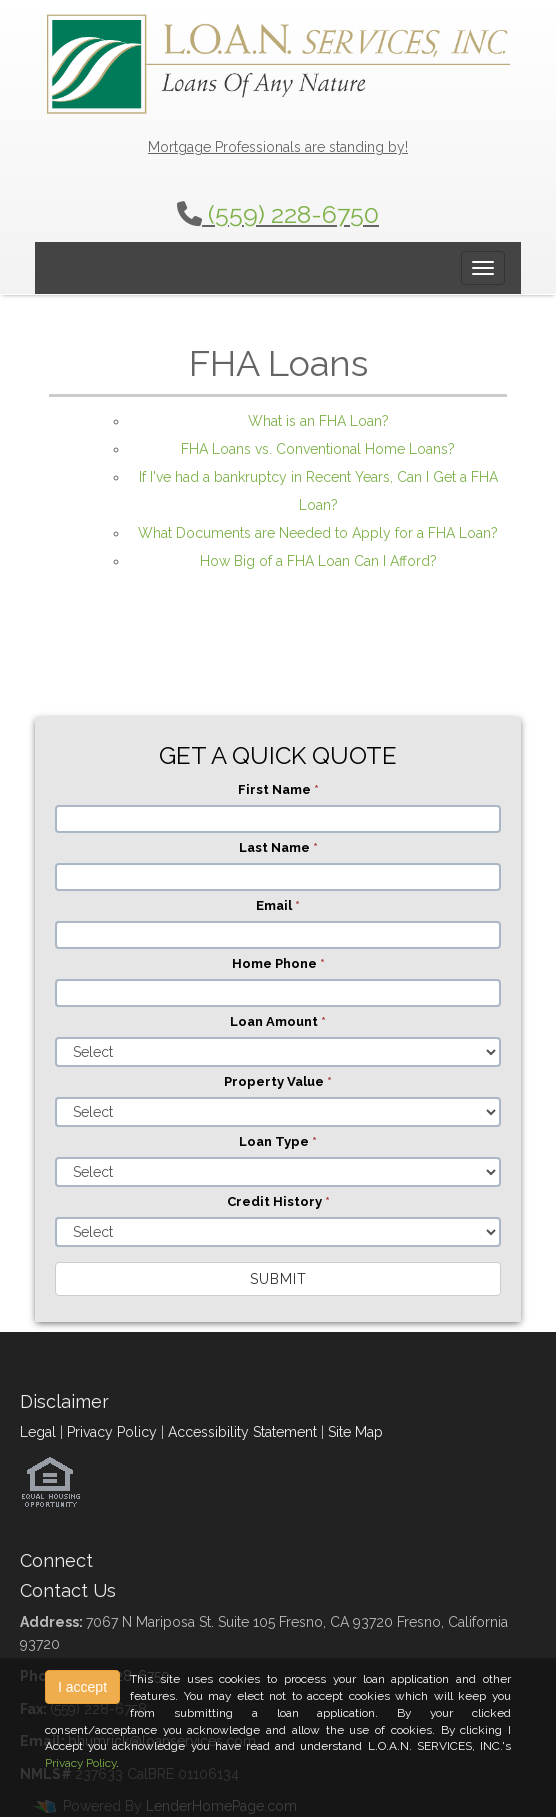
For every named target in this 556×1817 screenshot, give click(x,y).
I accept (82, 1687)
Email (278, 905)
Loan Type (278, 1141)
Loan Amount (278, 1021)
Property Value (278, 1081)
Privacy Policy (112, 1432)
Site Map (355, 1432)
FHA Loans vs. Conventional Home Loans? (318, 449)
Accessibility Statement (242, 1432)
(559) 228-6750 (293, 214)
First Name (278, 789)
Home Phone (278, 963)
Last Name (278, 847)
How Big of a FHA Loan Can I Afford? (318, 561)
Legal (38, 1432)
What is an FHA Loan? (318, 421)
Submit (278, 1279)
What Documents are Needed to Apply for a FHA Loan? (318, 533)
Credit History (278, 1201)
